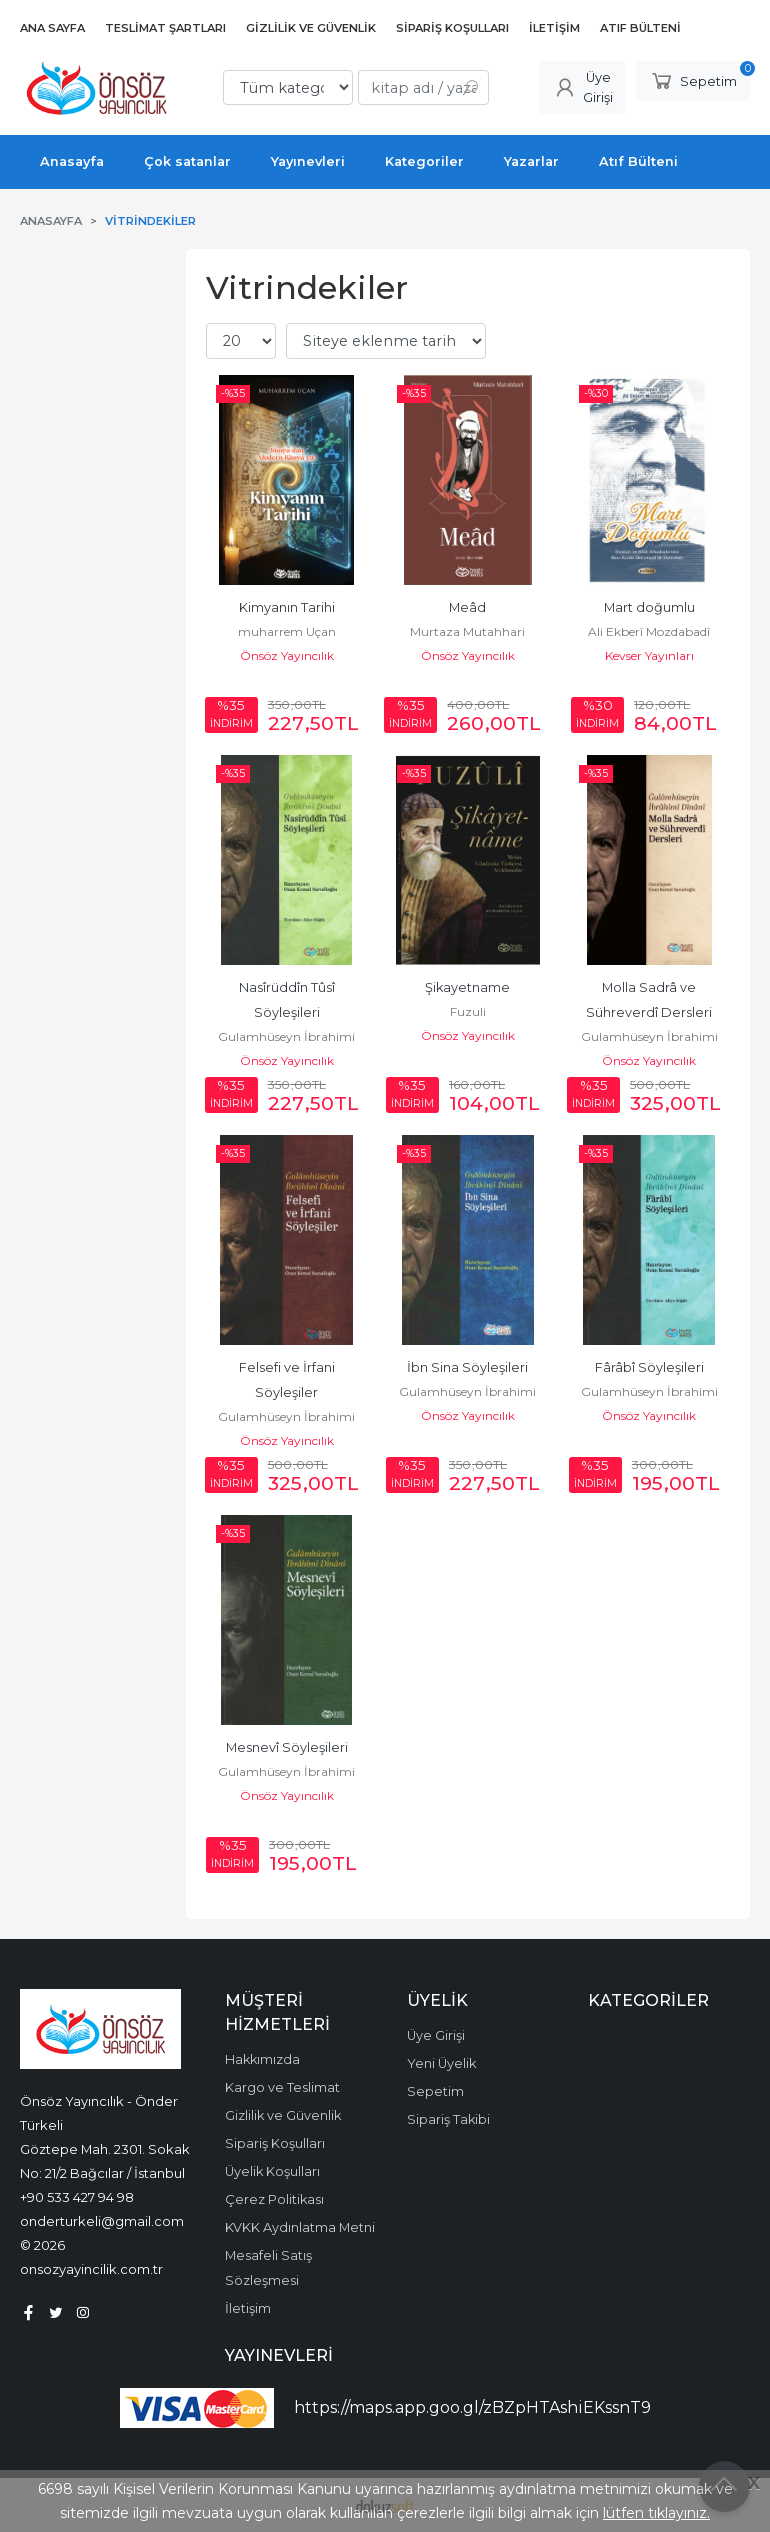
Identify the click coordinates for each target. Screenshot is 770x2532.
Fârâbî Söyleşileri (649, 1367)
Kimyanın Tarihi (287, 607)
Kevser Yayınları (649, 655)
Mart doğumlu (649, 607)
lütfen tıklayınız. (656, 2513)
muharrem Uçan (287, 631)
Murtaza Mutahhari (467, 631)
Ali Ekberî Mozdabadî (649, 631)
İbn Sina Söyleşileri (467, 1367)
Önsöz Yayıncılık (287, 655)
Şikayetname (467, 987)
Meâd (467, 607)
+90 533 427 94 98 (77, 2197)
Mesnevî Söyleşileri (287, 1747)
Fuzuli (468, 1011)
